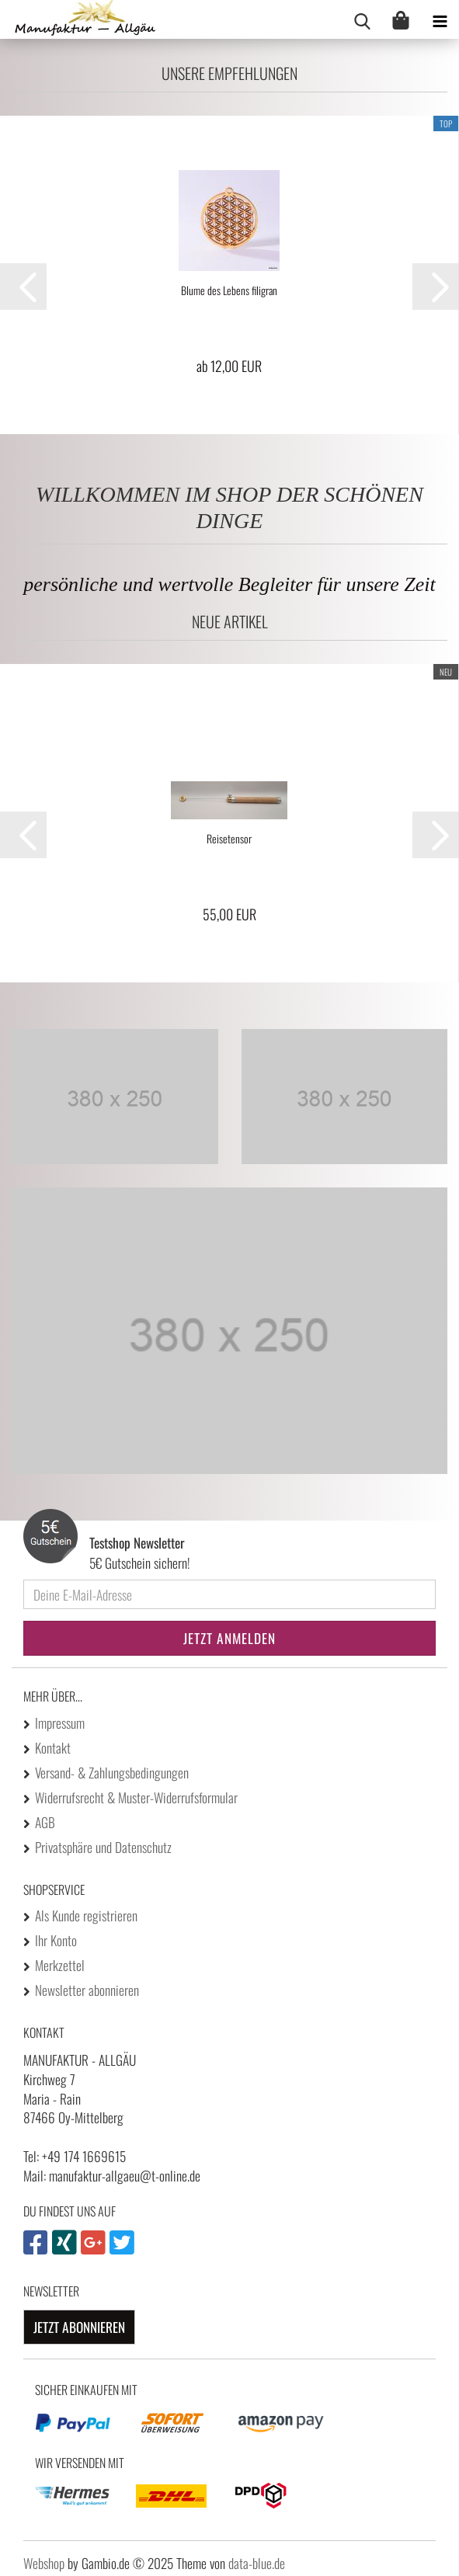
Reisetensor (229, 838)
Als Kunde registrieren (86, 1915)
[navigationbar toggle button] (439, 19)
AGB (45, 1821)
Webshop (43, 2563)
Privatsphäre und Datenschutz (103, 1846)
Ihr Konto (56, 1940)
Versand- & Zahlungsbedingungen (112, 1772)
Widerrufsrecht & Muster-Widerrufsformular (136, 1797)
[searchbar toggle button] (362, 19)
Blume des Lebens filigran (229, 290)
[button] (23, 286)
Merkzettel (60, 1964)
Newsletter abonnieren (87, 1989)
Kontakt (53, 1747)
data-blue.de (256, 2563)
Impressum (60, 1722)
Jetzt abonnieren (79, 2327)
